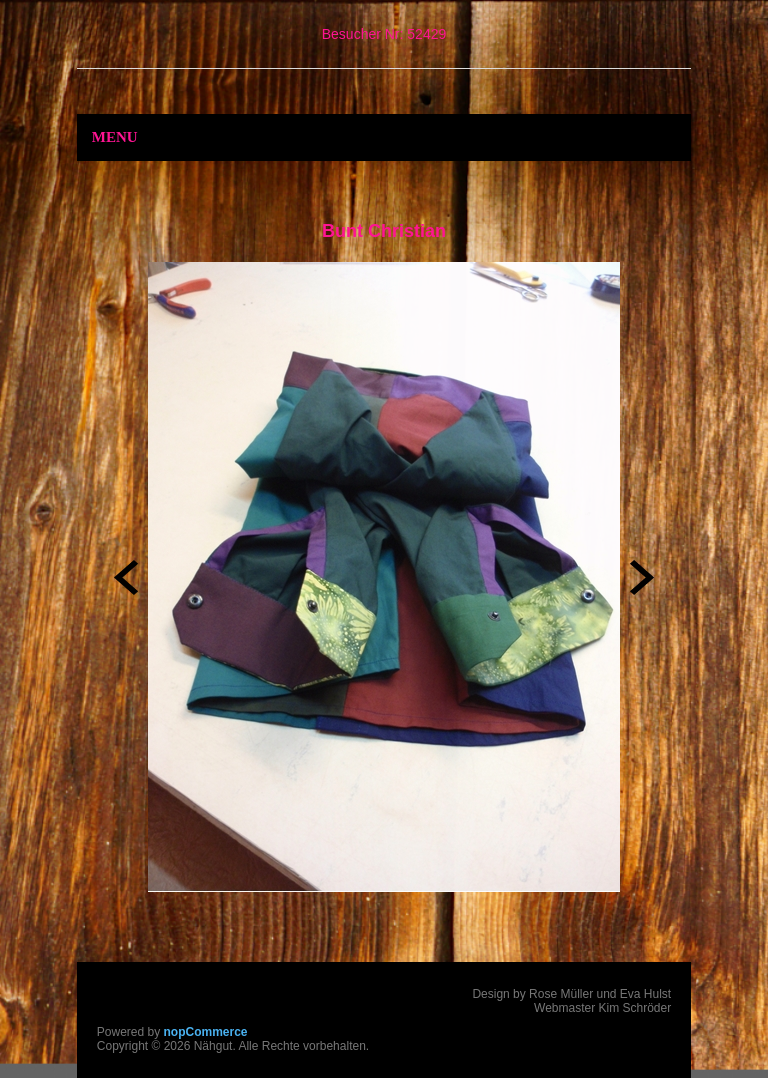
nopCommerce (206, 1032)
